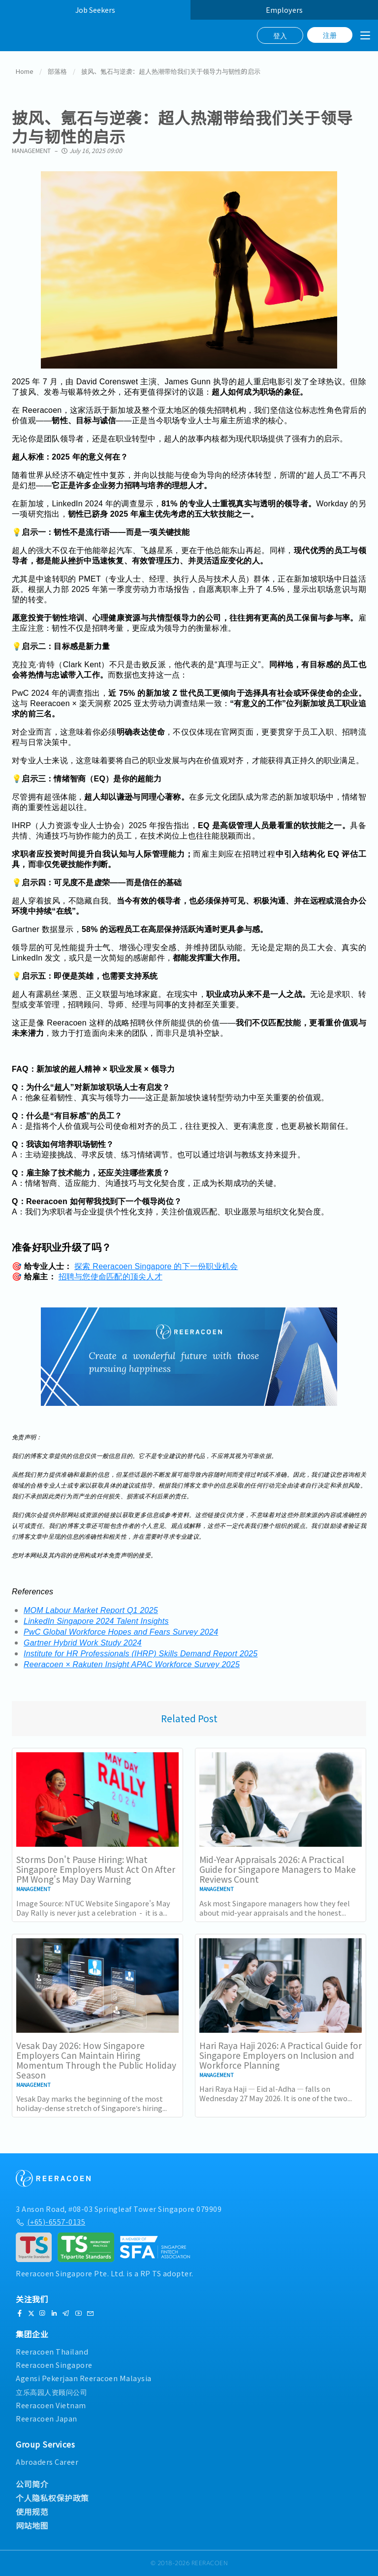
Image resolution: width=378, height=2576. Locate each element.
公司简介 (32, 2484)
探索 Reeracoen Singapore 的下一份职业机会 (156, 1267)
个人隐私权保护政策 (52, 2498)
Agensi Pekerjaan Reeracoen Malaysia (84, 2378)
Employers (284, 9)
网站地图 (32, 2525)
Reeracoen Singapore (54, 2364)
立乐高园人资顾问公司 (51, 2392)
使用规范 (32, 2511)
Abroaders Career (47, 2461)
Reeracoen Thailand (52, 2351)
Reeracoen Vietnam (51, 2405)
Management (31, 151)
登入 (280, 35)
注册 (330, 35)
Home (24, 71)
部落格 (57, 71)
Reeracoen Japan (46, 2418)
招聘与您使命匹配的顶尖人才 (110, 1277)
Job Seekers (95, 9)
